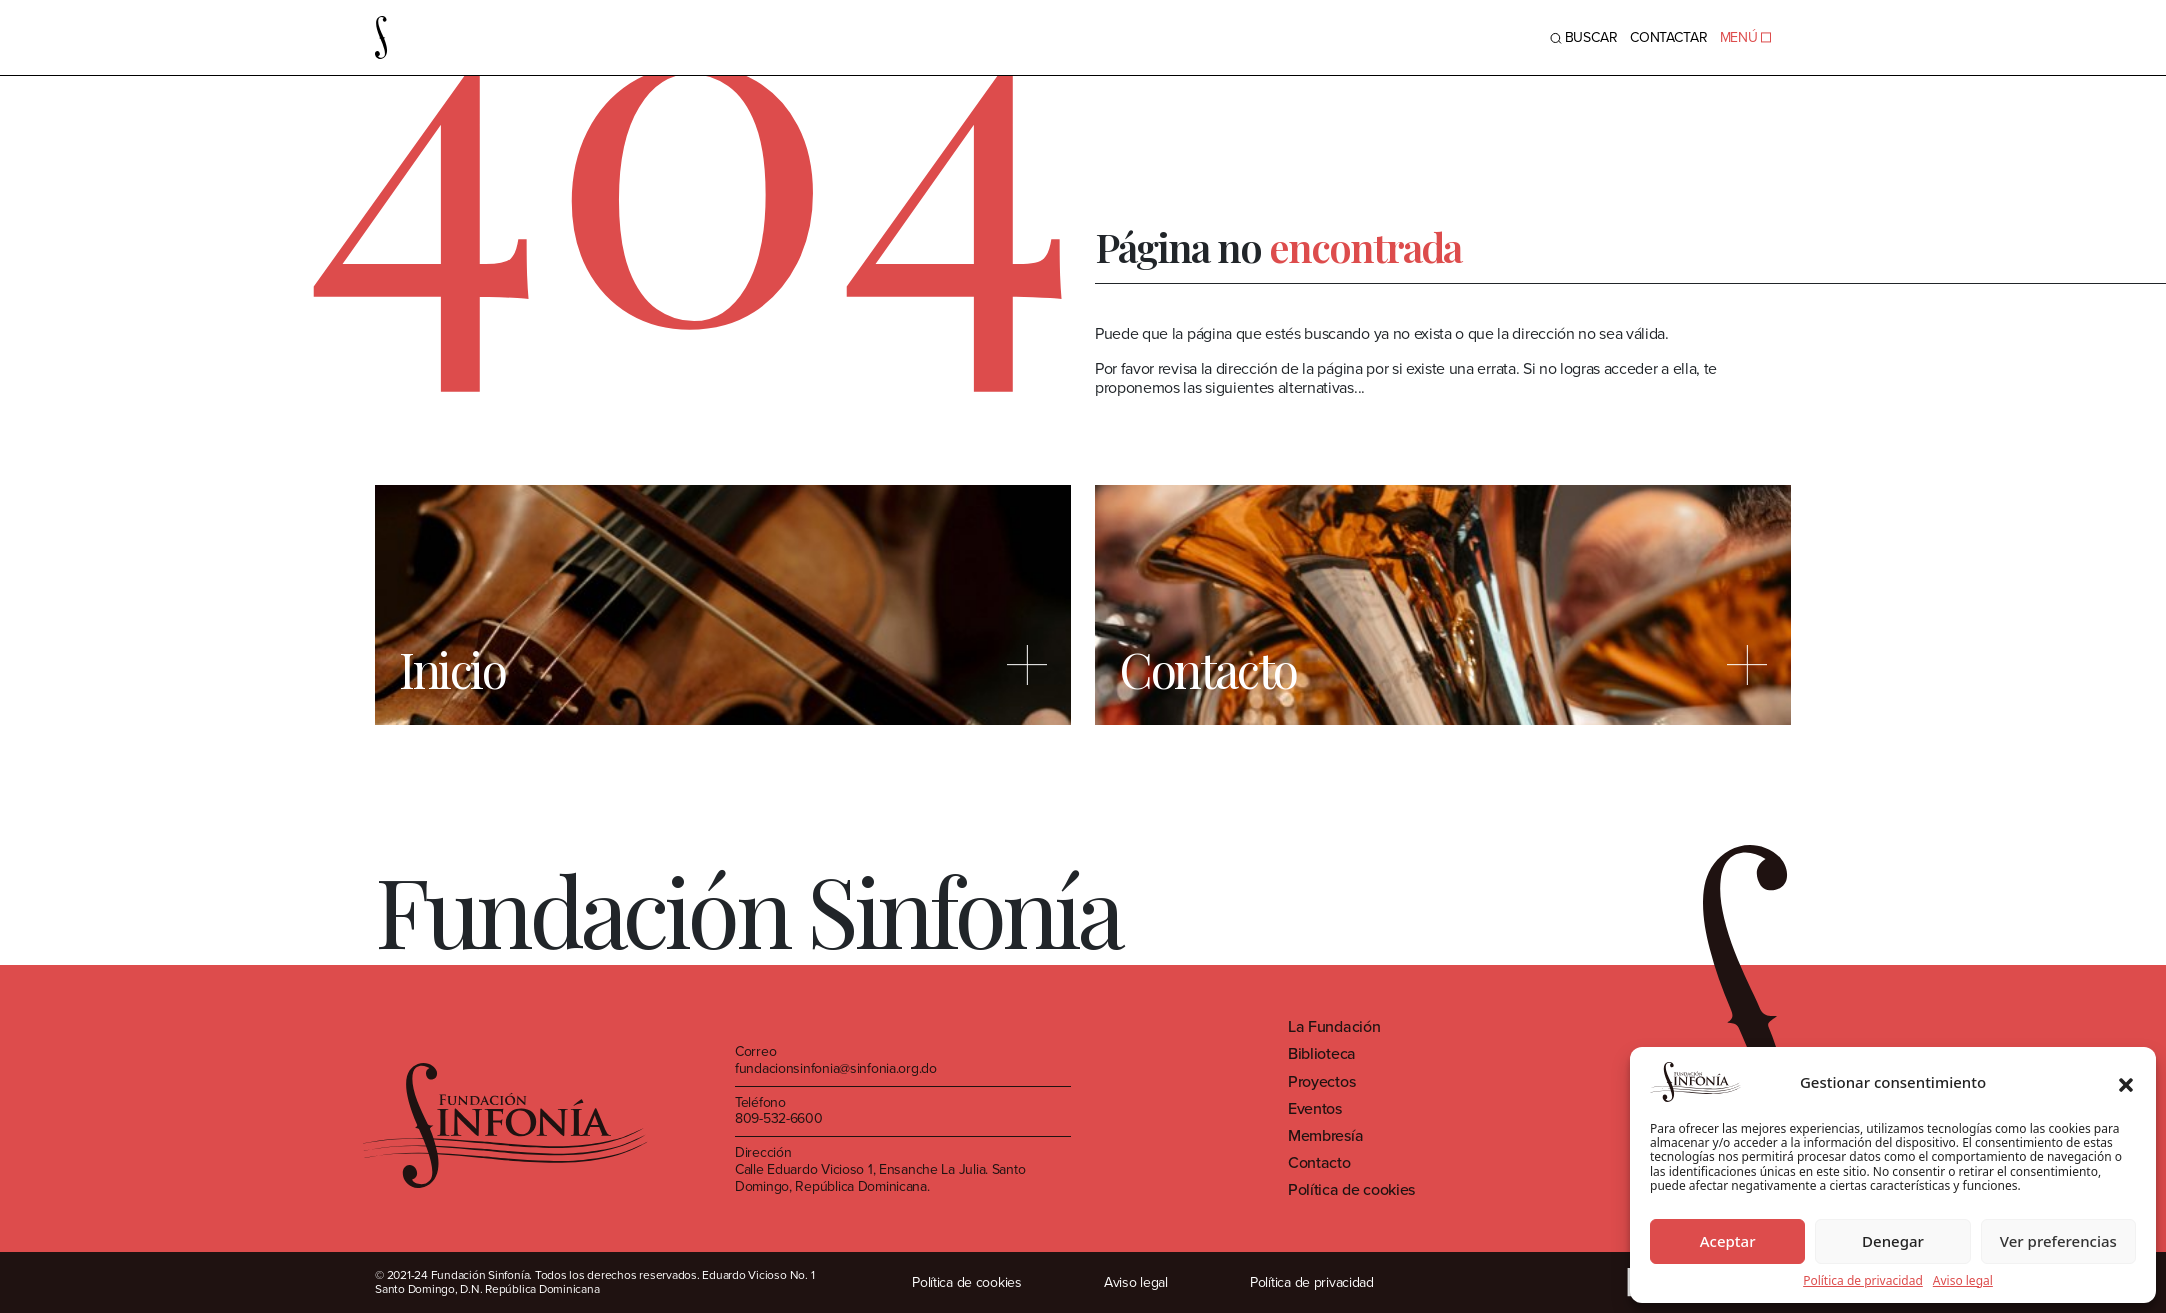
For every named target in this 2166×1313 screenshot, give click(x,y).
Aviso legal (1963, 1281)
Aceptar (1728, 1241)
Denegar (1893, 1241)
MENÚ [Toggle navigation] (1745, 37)
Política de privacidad (1863, 1281)
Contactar (1669, 37)
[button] (2126, 1082)
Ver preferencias (2058, 1241)
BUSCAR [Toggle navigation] (1584, 37)
